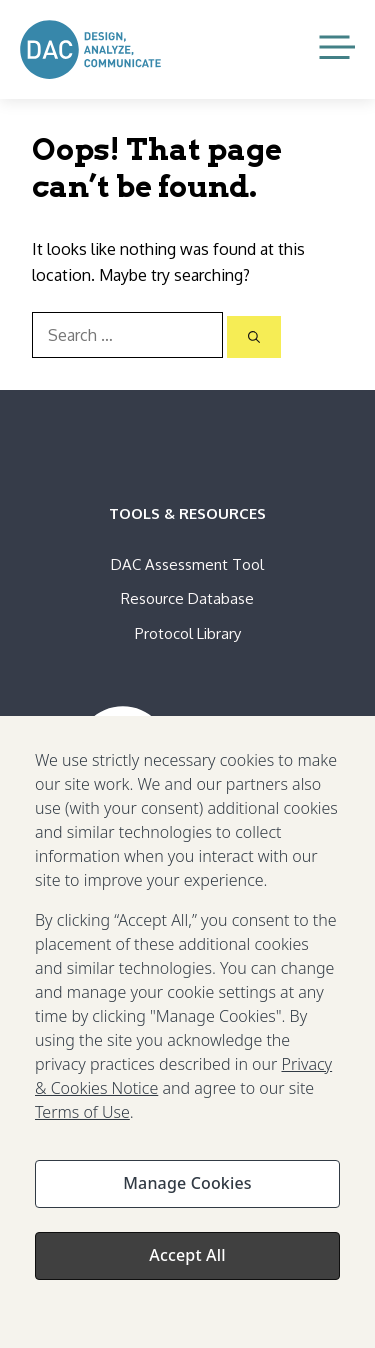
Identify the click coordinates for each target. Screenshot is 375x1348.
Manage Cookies (187, 1196)
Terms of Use (82, 1125)
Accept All (187, 1268)
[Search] (254, 337)
